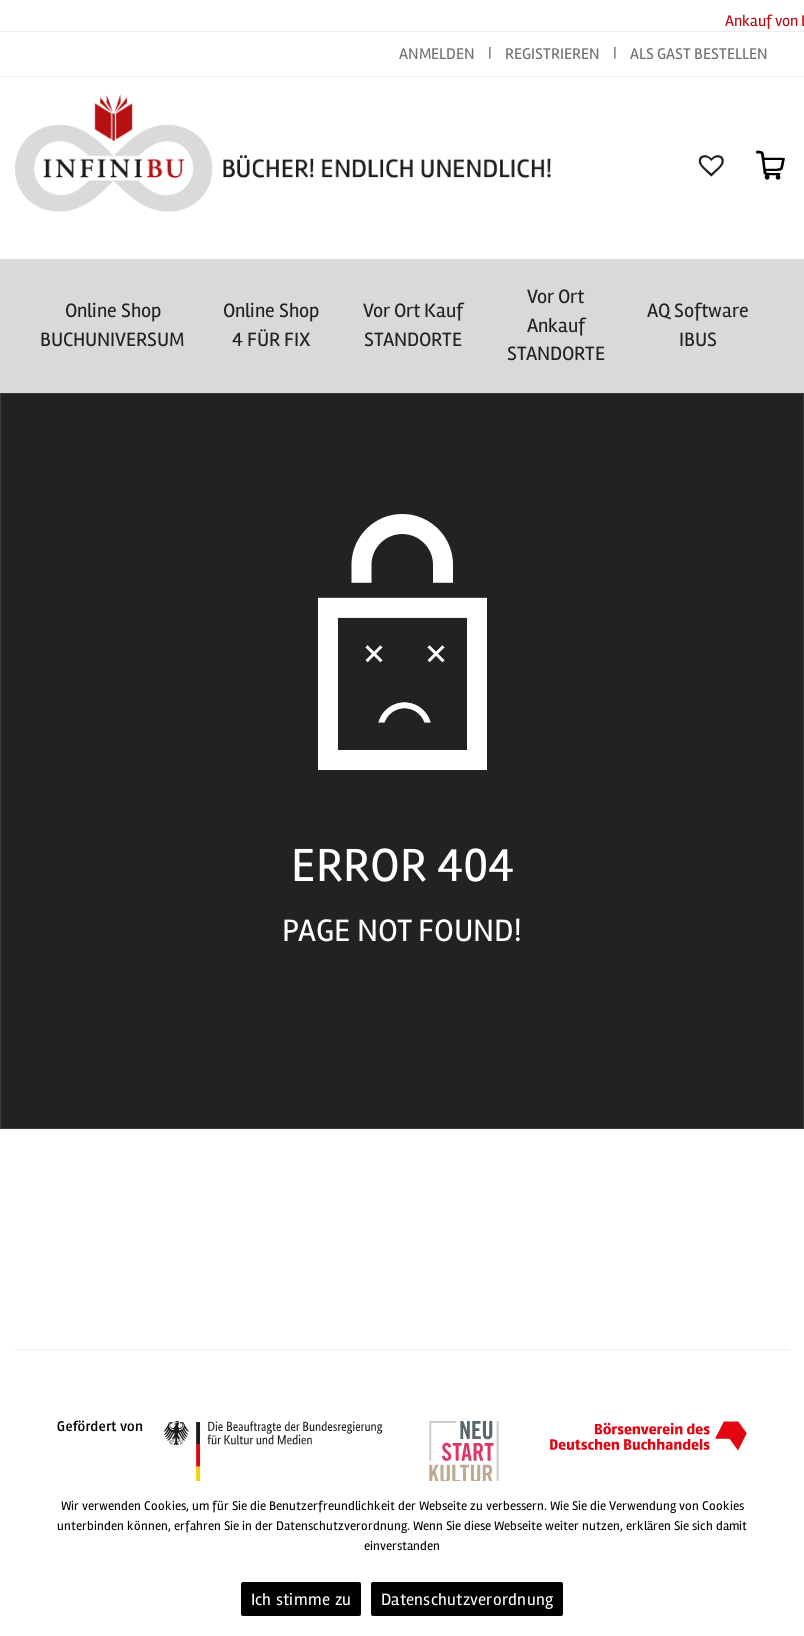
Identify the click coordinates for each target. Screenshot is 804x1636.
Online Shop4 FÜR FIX (271, 325)
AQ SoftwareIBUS (698, 325)
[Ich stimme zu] (779, 1559)
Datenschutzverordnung (467, 1599)
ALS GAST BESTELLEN (699, 54)
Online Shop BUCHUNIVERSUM (112, 325)
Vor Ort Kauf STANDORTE (413, 325)
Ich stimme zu (301, 1599)
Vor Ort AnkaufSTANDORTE (556, 325)
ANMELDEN (438, 54)
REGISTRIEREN (552, 54)
